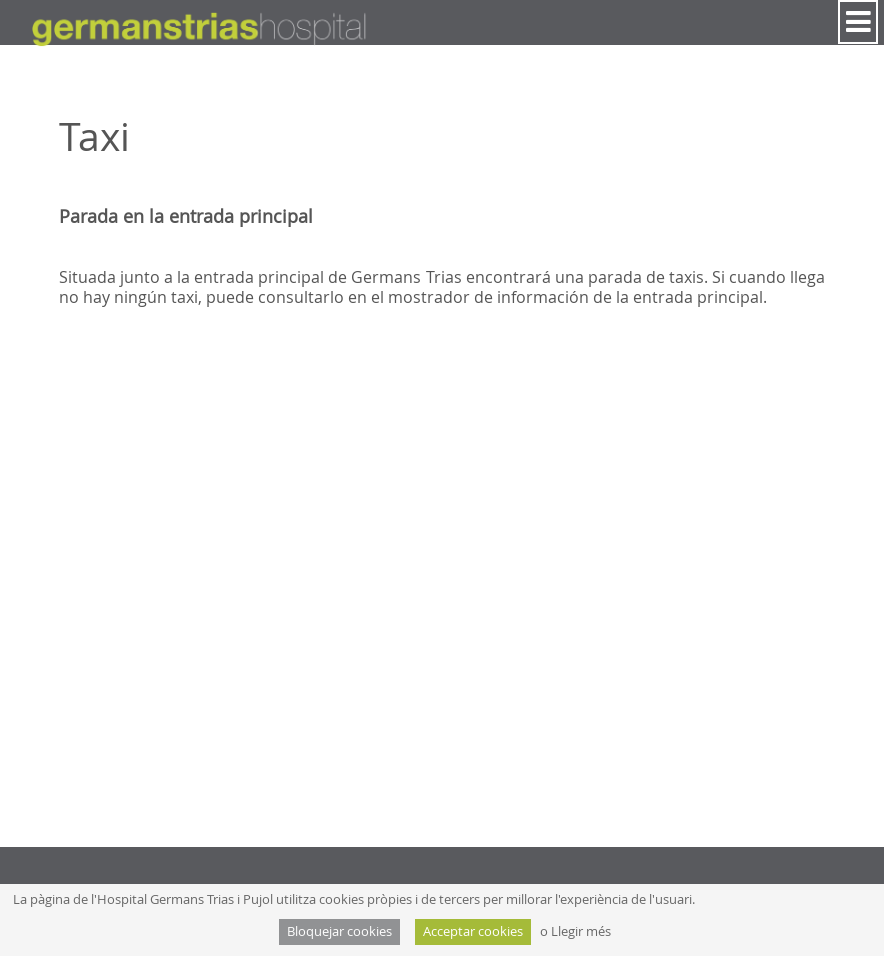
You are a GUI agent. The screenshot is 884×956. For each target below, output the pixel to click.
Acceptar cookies (473, 931)
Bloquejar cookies (339, 931)
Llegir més (581, 931)
